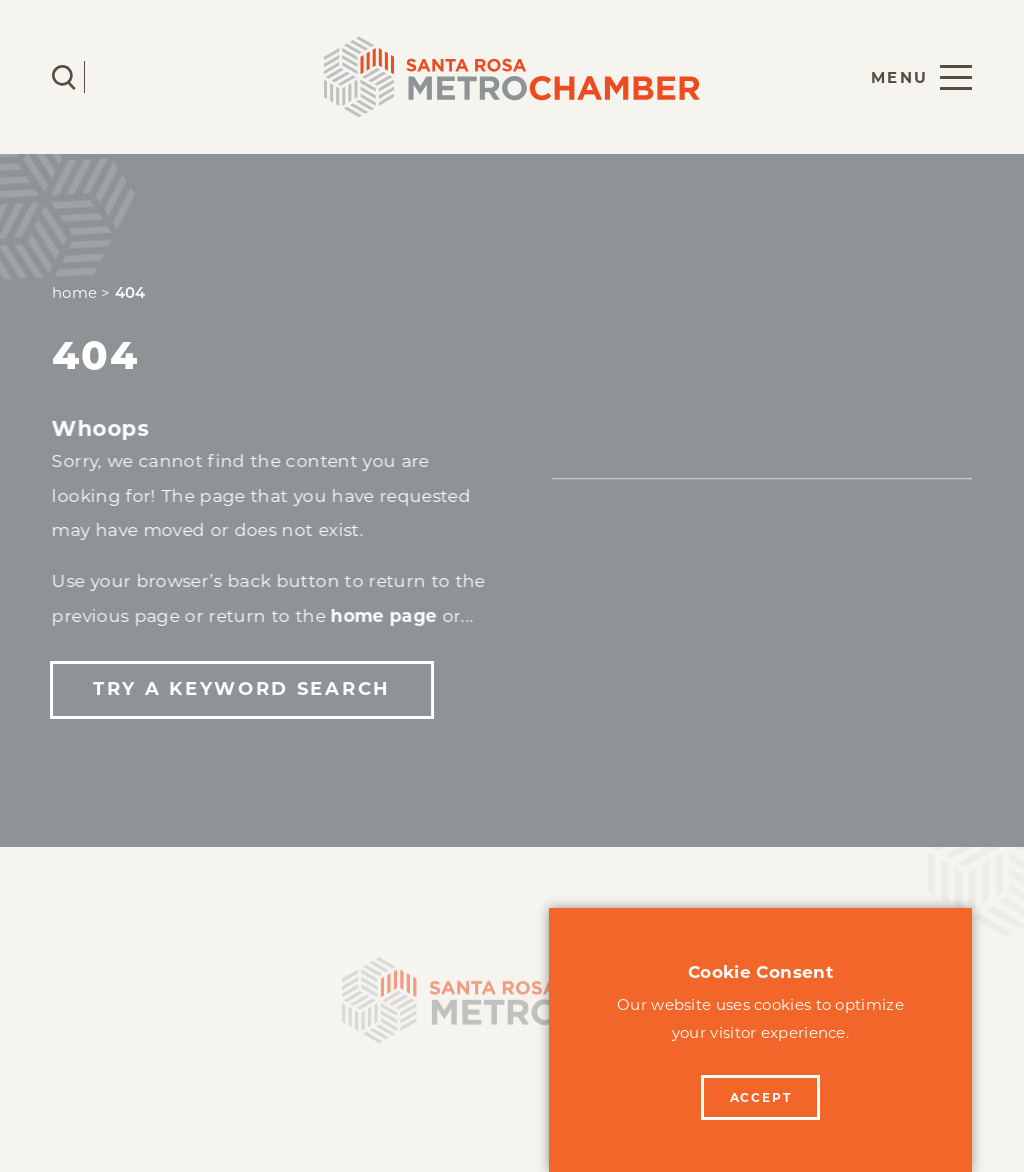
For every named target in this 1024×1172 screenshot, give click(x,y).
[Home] (512, 1005)
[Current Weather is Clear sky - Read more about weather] (123, 77)
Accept (761, 1097)
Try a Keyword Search (241, 689)
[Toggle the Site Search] (64, 77)
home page (384, 615)
